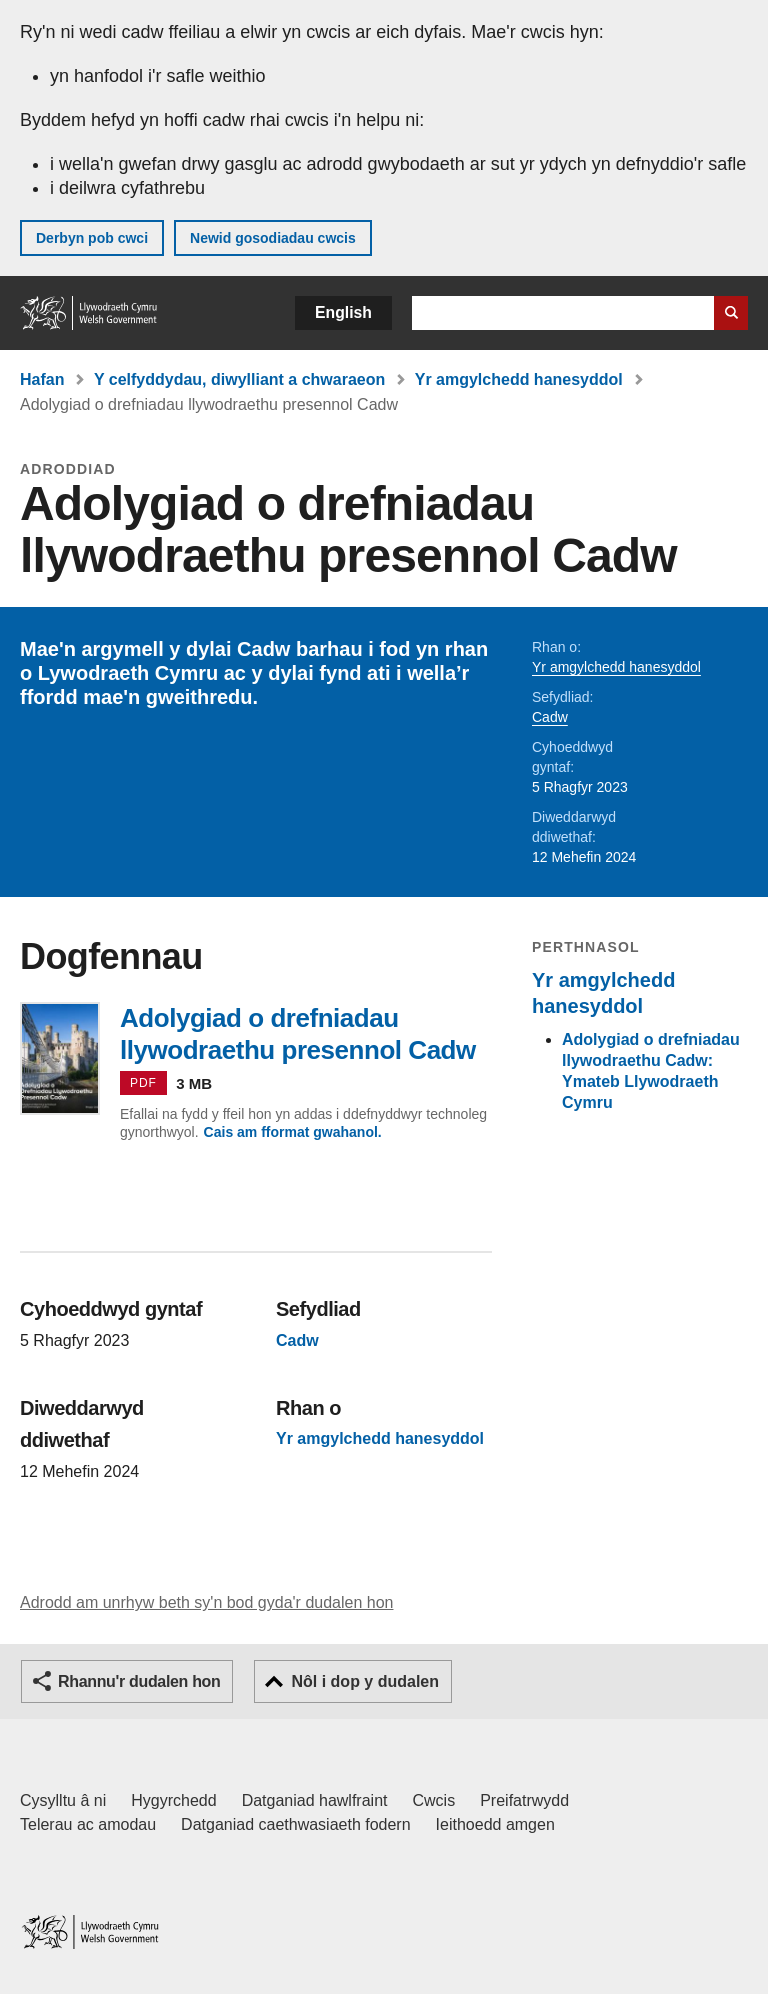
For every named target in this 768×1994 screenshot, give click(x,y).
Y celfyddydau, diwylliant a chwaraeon (239, 379)
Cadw (550, 717)
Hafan (42, 379)
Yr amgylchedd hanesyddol (519, 379)
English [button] (343, 312)
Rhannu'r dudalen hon (139, 1681)
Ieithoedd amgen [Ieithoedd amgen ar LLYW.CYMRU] (495, 1824)
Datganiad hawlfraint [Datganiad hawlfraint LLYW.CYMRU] (315, 1800)
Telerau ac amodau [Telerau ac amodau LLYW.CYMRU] (88, 1824)
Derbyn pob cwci (92, 238)
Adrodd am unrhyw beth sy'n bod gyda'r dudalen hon (206, 1602)
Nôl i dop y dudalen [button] (365, 1681)
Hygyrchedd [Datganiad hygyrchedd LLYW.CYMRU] (173, 1800)
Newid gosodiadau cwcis (273, 238)
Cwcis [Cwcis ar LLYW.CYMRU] (434, 1800)
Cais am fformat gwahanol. (293, 1132)
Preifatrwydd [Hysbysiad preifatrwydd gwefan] (524, 1800)
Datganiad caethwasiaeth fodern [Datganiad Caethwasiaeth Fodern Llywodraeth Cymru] (296, 1824)
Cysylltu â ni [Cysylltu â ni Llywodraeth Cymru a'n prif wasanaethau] (63, 1800)
